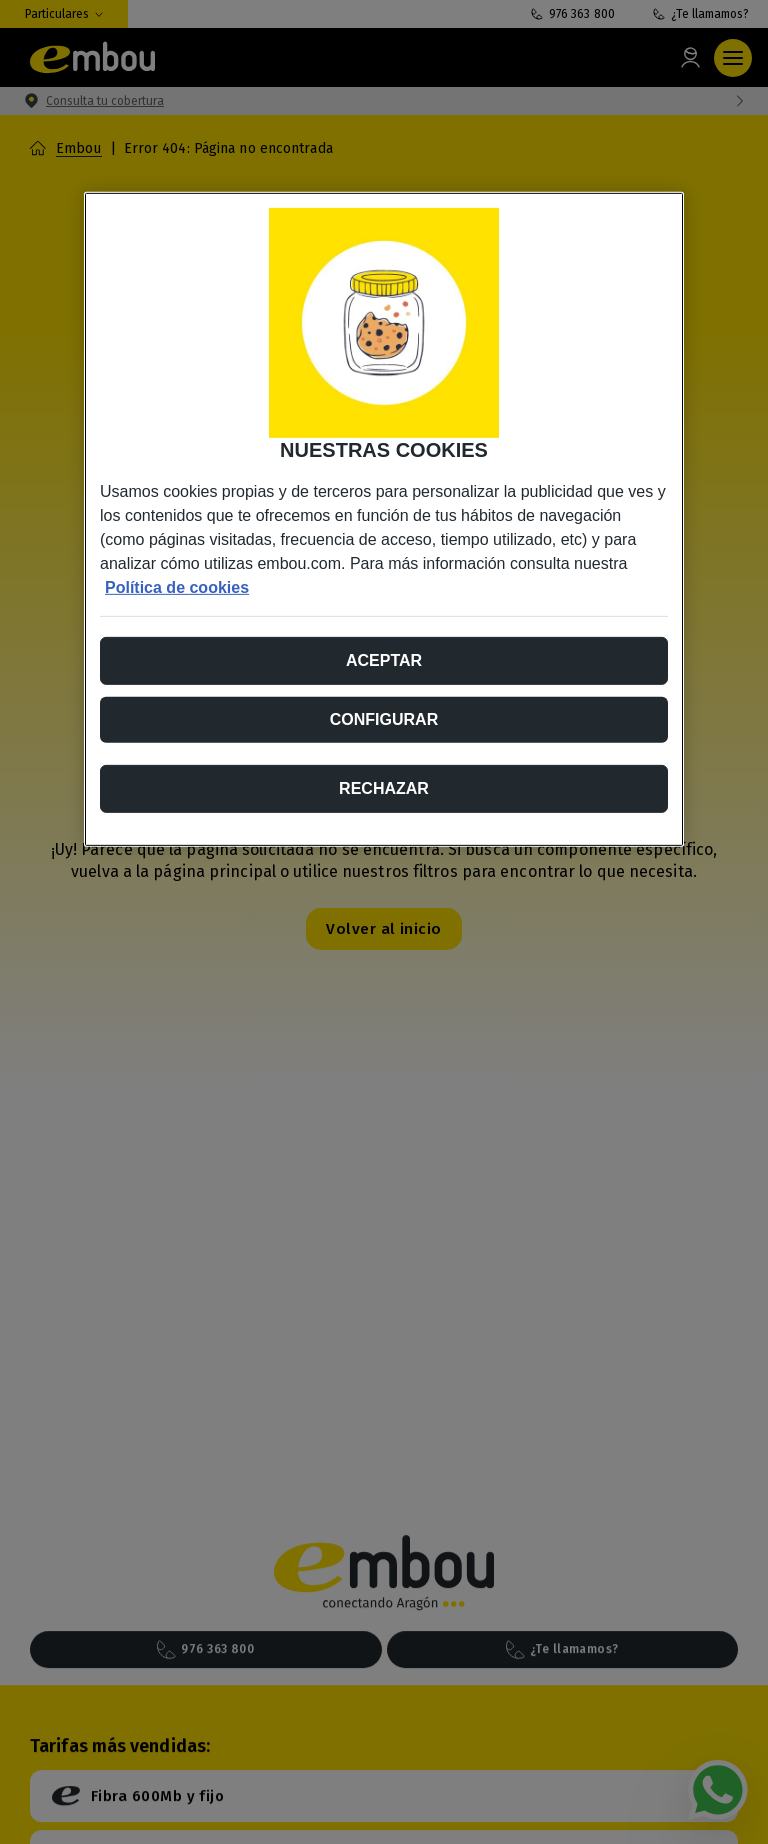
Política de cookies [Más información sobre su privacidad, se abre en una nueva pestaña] (177, 586)
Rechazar (384, 787)
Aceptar (384, 659)
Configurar (384, 718)
